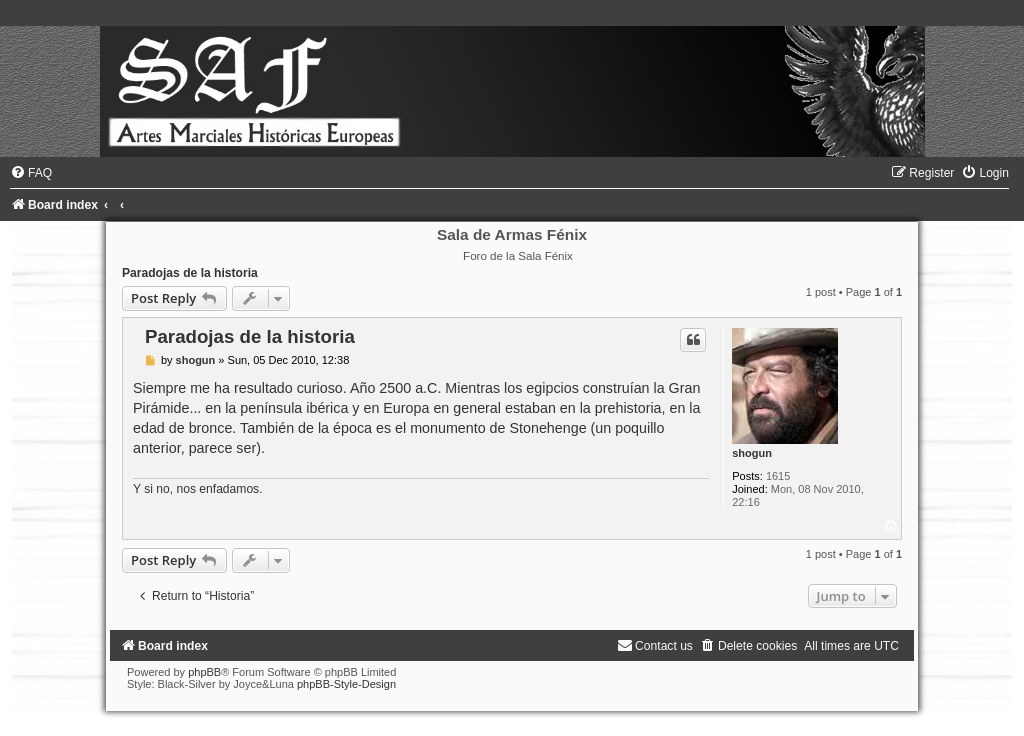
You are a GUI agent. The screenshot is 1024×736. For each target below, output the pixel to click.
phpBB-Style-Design (346, 684)
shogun (752, 453)
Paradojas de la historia (190, 273)
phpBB (204, 672)
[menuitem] (31, 173)
